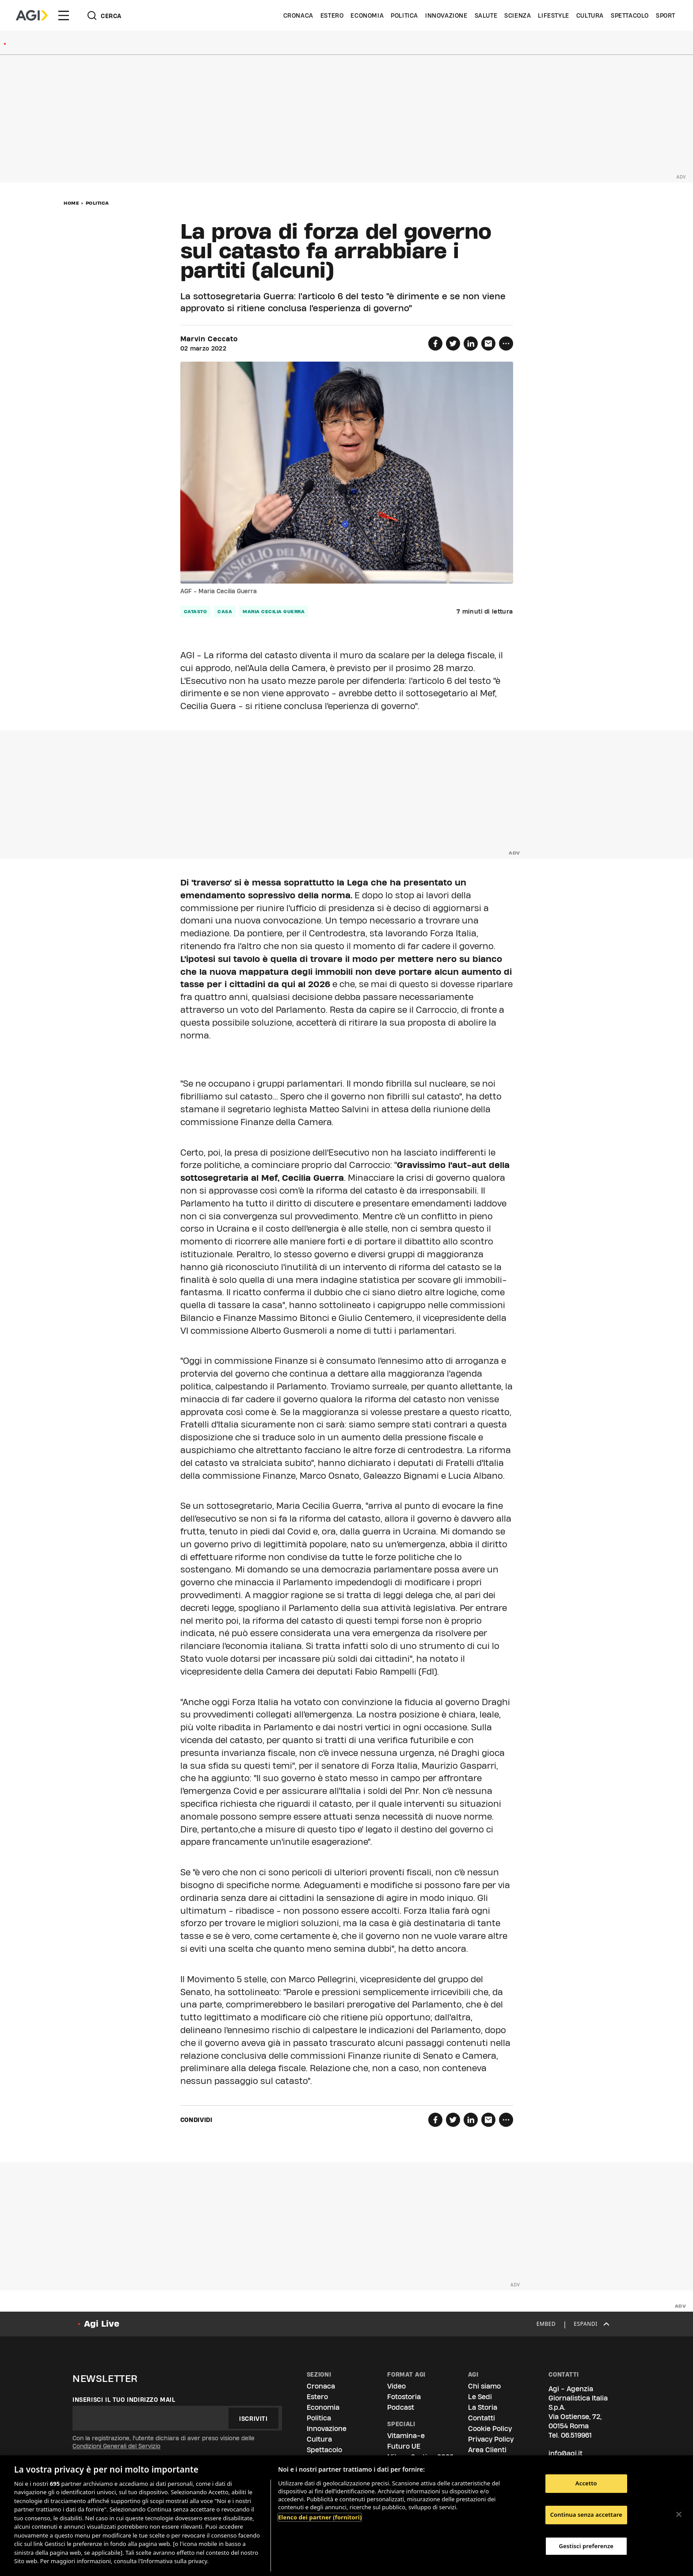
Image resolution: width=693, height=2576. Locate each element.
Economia (367, 15)
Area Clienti (487, 2450)
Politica (404, 15)
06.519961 (576, 2435)
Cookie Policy (490, 2428)
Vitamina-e (406, 2435)
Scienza (517, 15)
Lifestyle (553, 15)
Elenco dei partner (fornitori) (320, 2517)
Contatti (481, 2418)
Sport (665, 15)
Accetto (586, 2484)
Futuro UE (403, 2446)
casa (224, 611)
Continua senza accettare (586, 2515)
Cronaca (298, 15)
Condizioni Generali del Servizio (116, 2446)
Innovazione (446, 15)
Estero (332, 15)
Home (71, 203)
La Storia (482, 2407)
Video (396, 2386)
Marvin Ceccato (209, 339)
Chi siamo (484, 2386)
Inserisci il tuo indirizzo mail (123, 2399)
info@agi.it (565, 2453)
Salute (486, 15)
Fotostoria (404, 2397)
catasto (195, 611)
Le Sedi (480, 2397)
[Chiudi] (679, 2514)
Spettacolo (630, 15)
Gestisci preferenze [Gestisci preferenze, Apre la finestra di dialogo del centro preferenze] (586, 2546)
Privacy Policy (491, 2439)
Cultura (590, 15)
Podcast (400, 2407)
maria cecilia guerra (274, 611)
